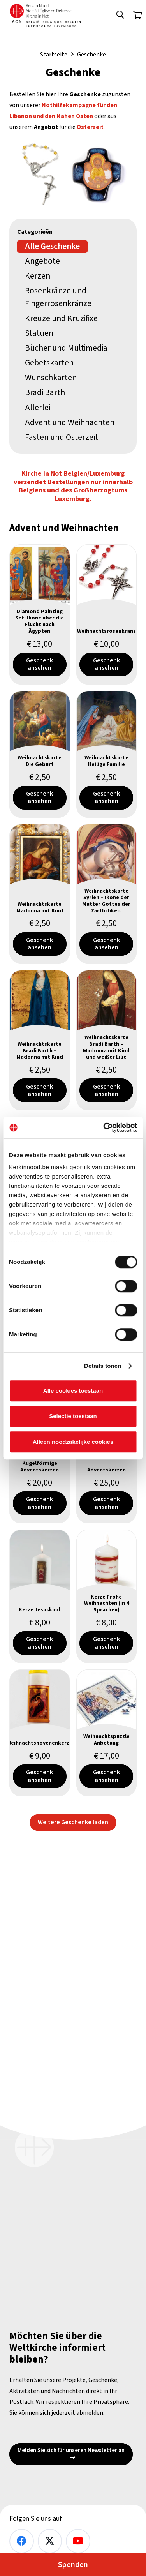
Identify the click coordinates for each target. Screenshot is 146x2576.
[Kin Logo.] (45, 15)
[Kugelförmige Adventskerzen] (39, 1459)
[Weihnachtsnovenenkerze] (39, 1732)
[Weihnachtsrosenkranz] (106, 614)
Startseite (53, 54)
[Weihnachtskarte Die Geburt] (39, 754)
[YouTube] (78, 2541)
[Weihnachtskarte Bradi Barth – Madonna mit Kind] (39, 1040)
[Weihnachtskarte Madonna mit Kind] (39, 894)
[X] (50, 2541)
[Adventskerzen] (106, 1459)
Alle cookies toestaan (73, 1390)
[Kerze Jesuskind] (39, 1596)
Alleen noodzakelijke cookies (73, 1441)
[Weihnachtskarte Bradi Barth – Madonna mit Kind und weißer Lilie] (106, 1040)
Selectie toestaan (73, 1416)
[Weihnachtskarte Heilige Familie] (106, 754)
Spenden (73, 2564)
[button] (120, 15)
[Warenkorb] (137, 15)
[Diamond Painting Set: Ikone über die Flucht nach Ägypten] (39, 614)
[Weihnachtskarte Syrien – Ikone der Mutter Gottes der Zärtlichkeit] (106, 894)
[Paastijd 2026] (73, 172)
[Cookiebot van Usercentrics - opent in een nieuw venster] (104, 1127)
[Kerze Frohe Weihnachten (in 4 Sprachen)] (106, 1596)
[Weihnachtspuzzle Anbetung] (106, 1732)
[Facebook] (21, 2541)
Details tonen (102, 1365)
